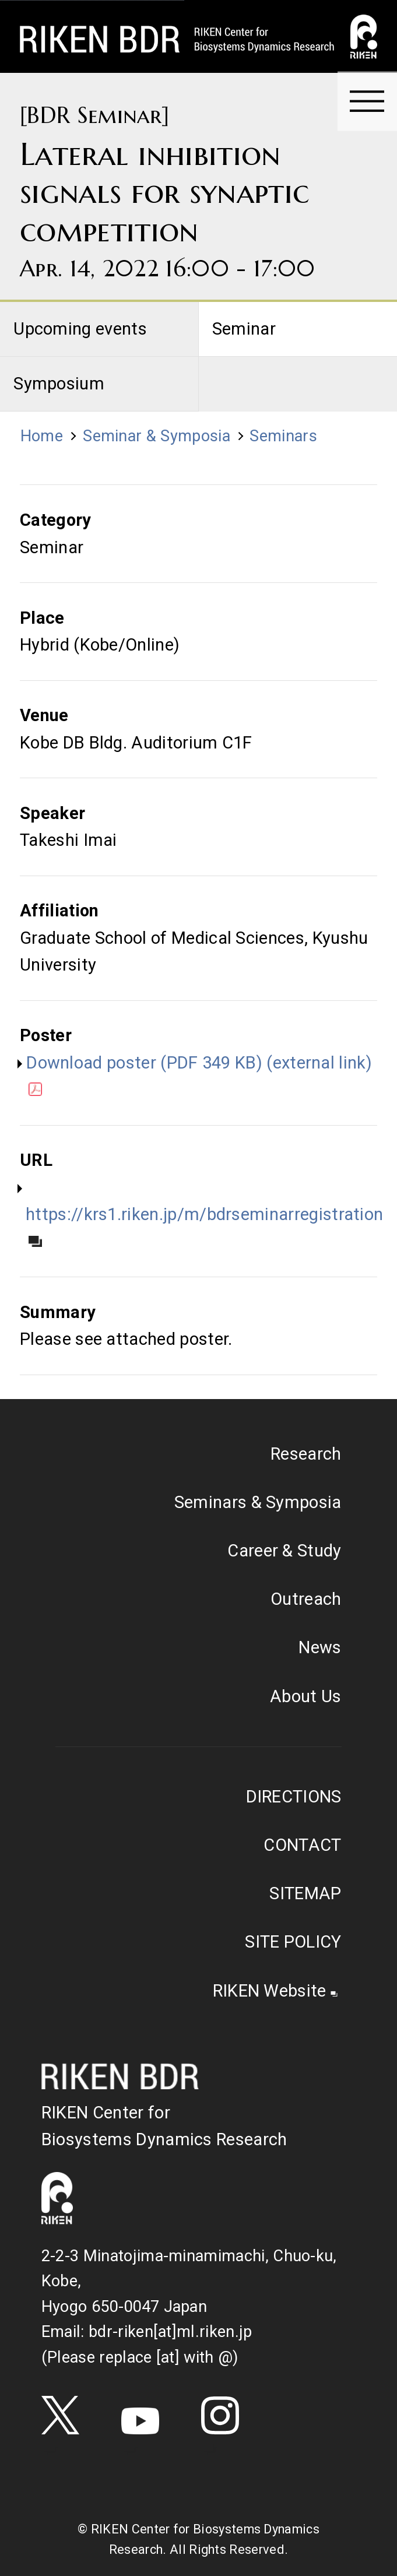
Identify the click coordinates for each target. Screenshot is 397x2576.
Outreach (306, 1599)
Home (41, 436)
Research (306, 1454)
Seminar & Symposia (156, 436)
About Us (306, 1696)
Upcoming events (80, 329)
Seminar (244, 329)
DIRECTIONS (294, 1797)
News (319, 1647)
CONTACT (302, 1845)
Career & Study (284, 1551)
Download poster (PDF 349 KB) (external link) (199, 1075)
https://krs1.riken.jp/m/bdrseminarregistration (204, 1225)
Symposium (58, 383)
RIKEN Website (269, 1991)
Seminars (283, 436)
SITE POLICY (293, 1942)
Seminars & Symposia (258, 1502)
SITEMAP (305, 1893)
